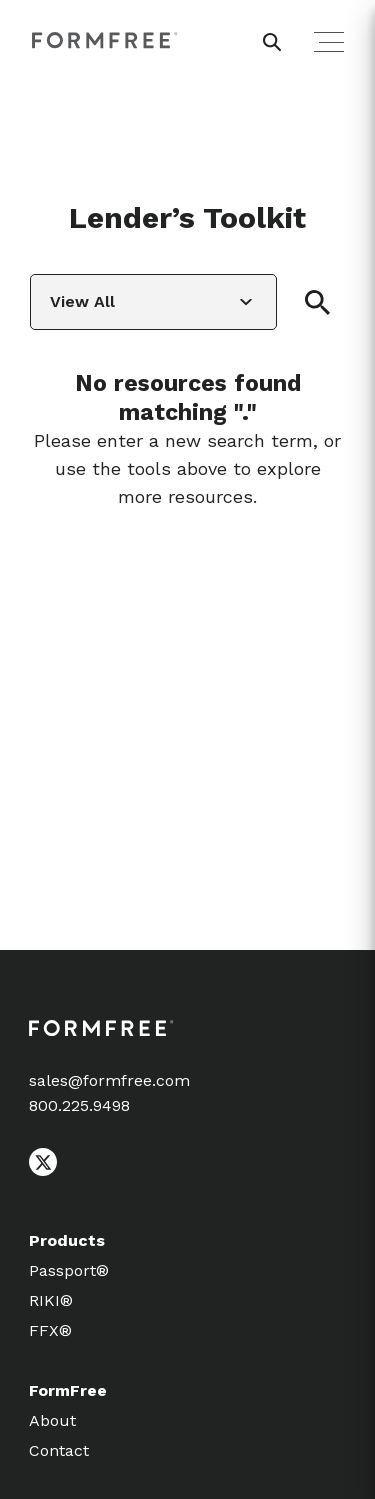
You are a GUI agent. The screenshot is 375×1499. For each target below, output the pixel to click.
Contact (59, 1450)
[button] (317, 302)
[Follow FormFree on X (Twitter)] (43, 1171)
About (52, 1420)
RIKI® (51, 1300)
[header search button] (272, 42)
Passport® (69, 1270)
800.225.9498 (79, 1105)
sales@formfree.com (109, 1080)
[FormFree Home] (105, 41)
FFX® (50, 1330)
